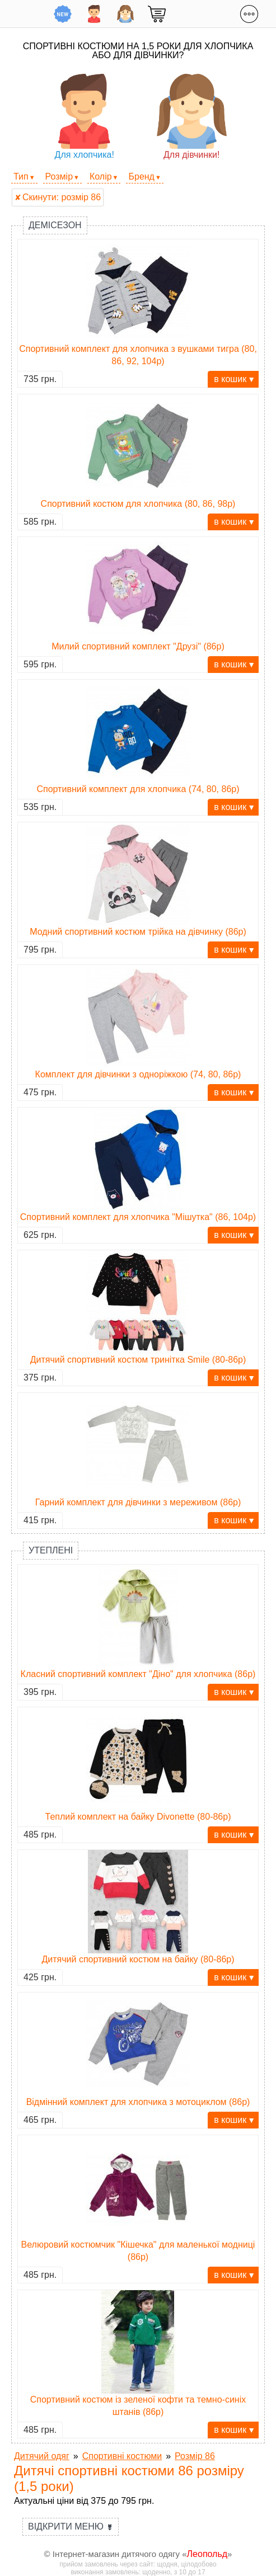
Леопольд (207, 2554)
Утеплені (51, 1550)
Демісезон (55, 225)
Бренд (141, 176)
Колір (101, 176)
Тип (21, 176)
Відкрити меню (70, 2526)
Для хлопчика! (84, 116)
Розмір (59, 176)
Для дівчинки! (192, 116)
